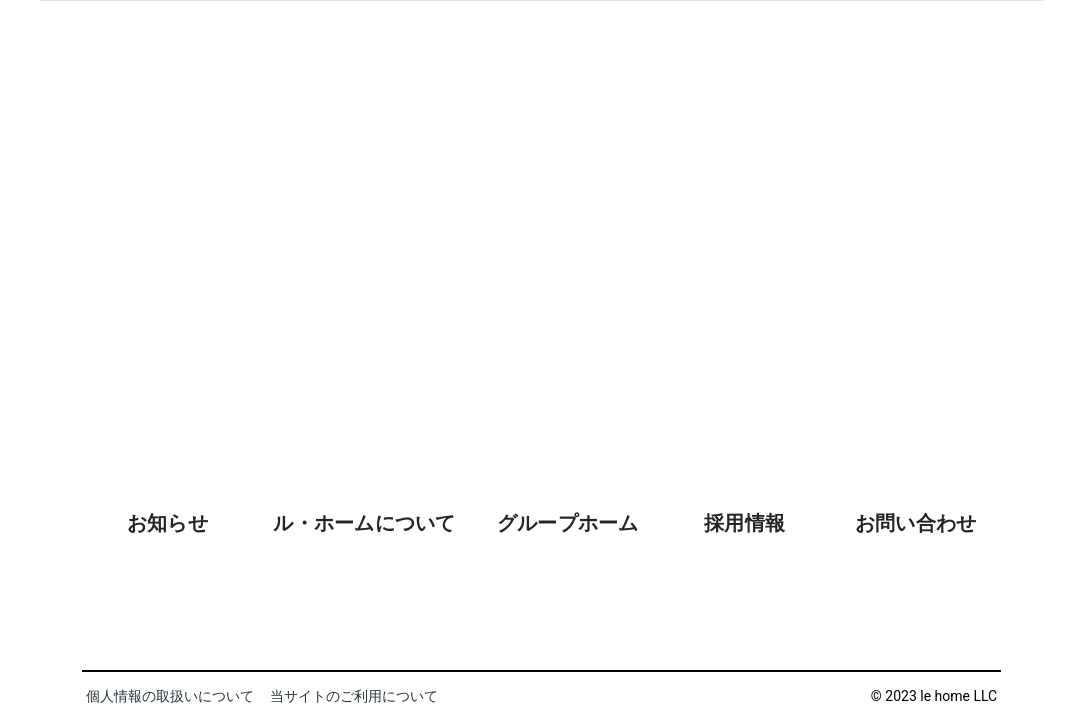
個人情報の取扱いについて (170, 696)
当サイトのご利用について (354, 696)
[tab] (167, 574)
